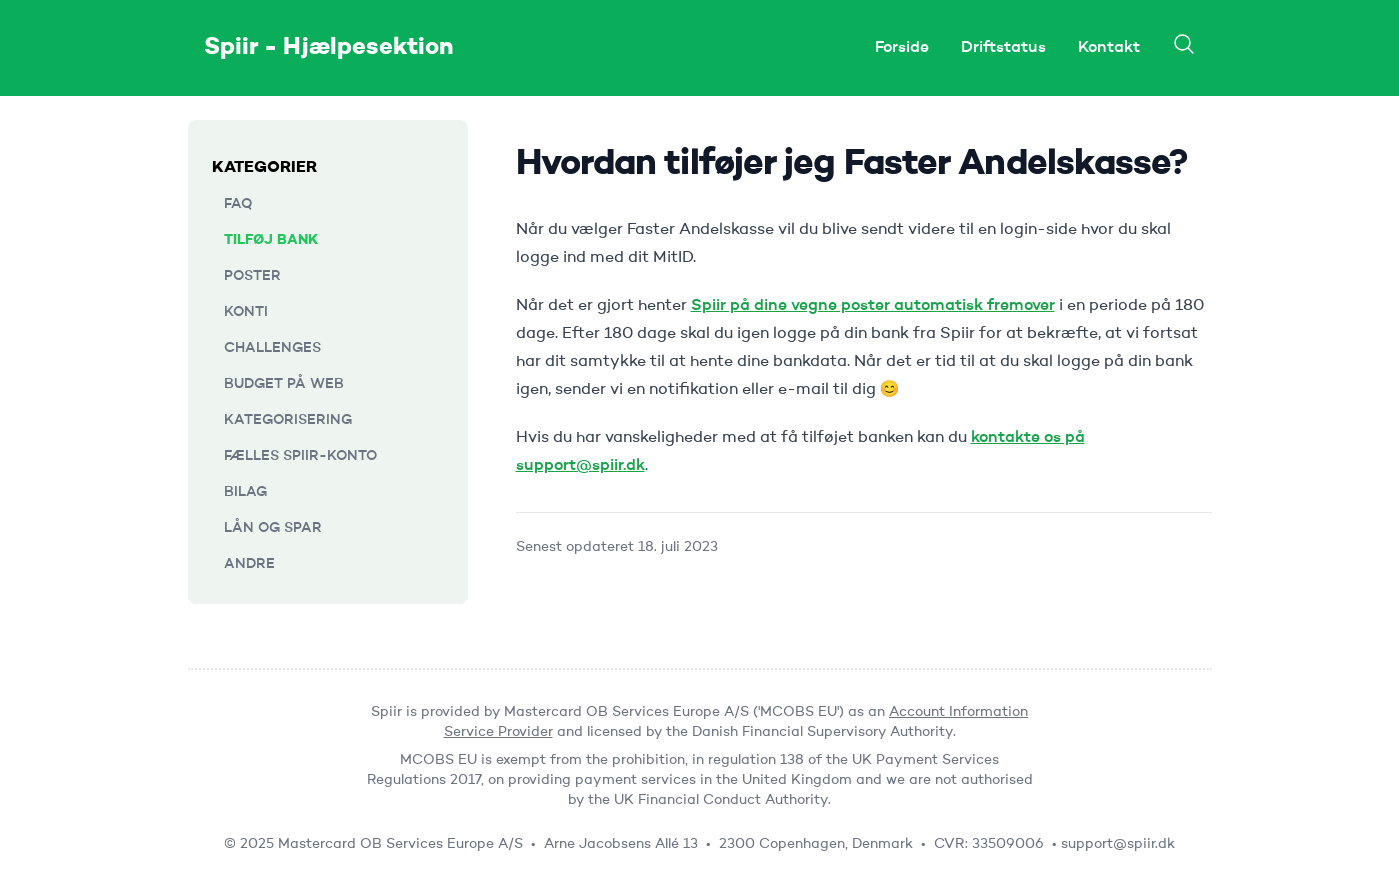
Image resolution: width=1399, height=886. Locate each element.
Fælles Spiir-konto (300, 456)
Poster (252, 276)
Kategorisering (288, 420)
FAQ (238, 204)
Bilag (245, 492)
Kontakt (1109, 48)
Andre (249, 564)
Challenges (272, 348)
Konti (246, 312)
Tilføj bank (271, 240)
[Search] (1184, 44)
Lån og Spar (273, 528)
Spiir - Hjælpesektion (329, 48)
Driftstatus (1003, 48)
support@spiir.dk (1118, 844)
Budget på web (284, 384)
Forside (902, 48)
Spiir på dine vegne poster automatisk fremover (873, 306)
